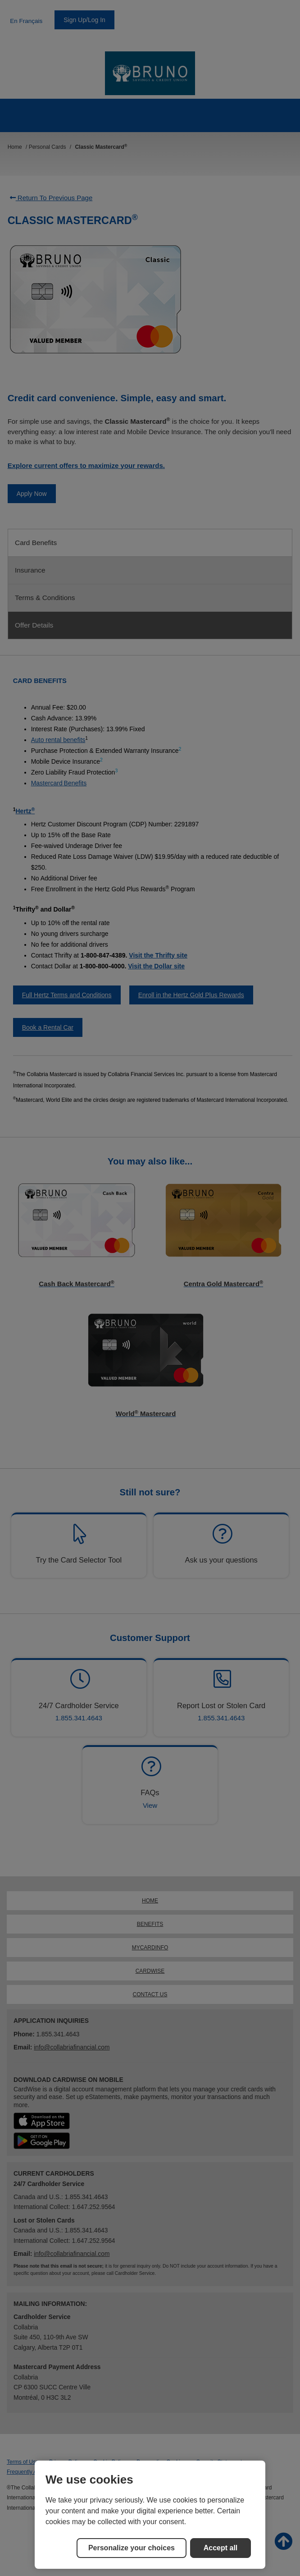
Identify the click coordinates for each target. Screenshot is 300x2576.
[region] (150, 2515)
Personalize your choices (131, 2548)
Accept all (221, 2548)
